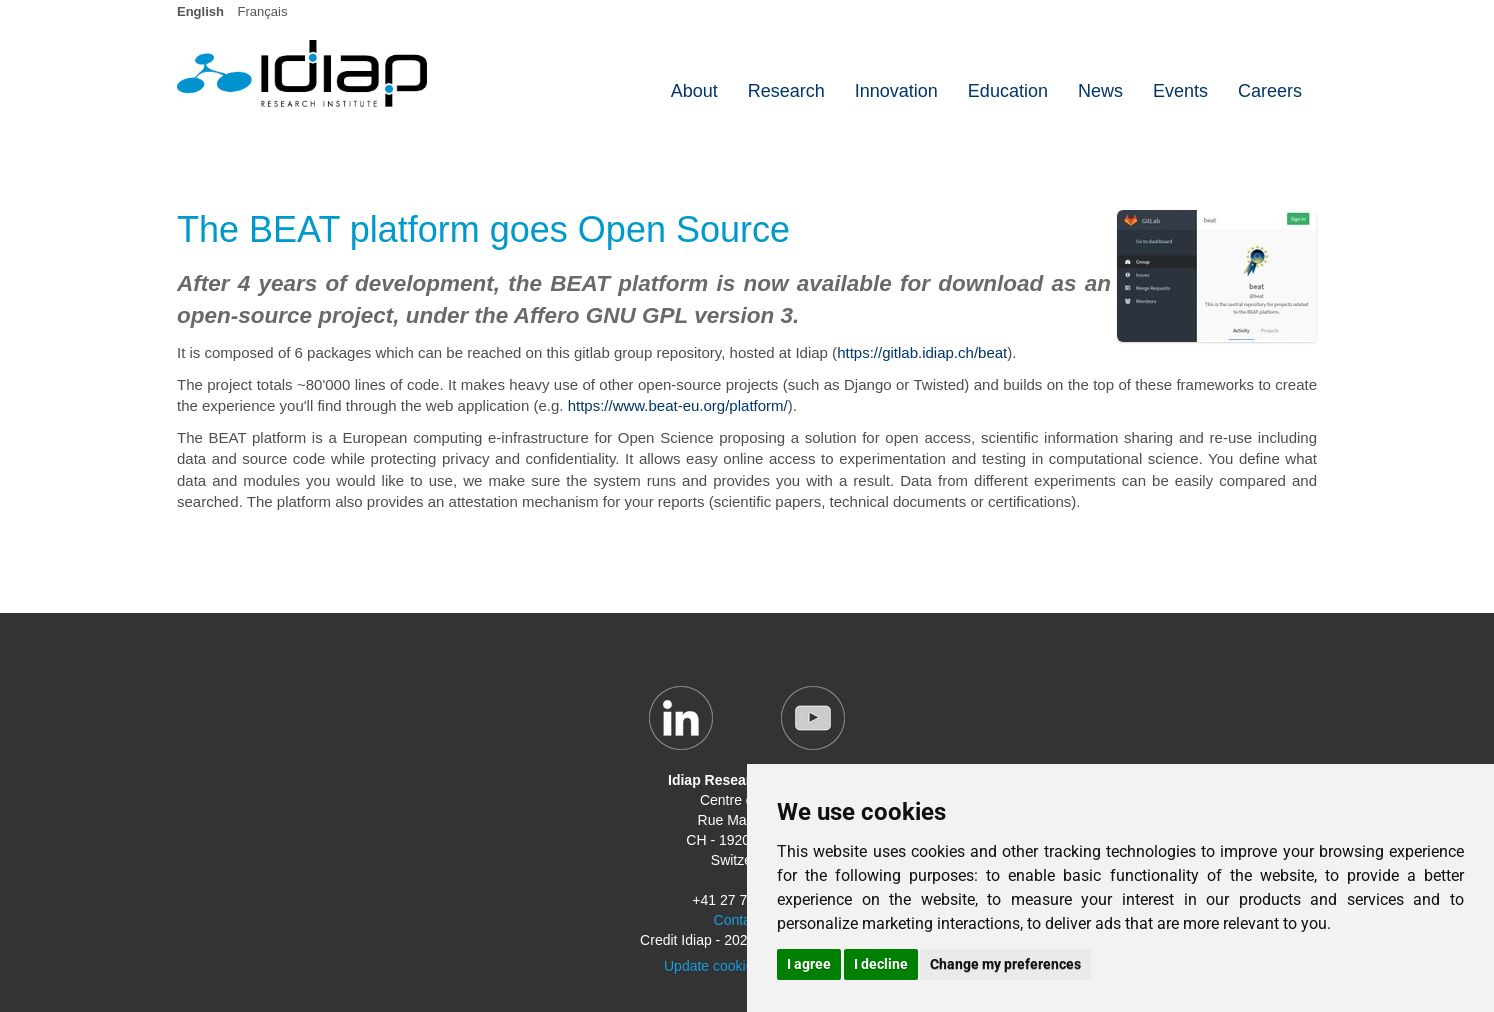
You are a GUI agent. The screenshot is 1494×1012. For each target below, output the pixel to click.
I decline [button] (881, 964)
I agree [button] (809, 964)
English (200, 11)
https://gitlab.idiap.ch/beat (922, 352)
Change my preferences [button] (1005, 964)
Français (263, 11)
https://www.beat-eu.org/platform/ (678, 405)
